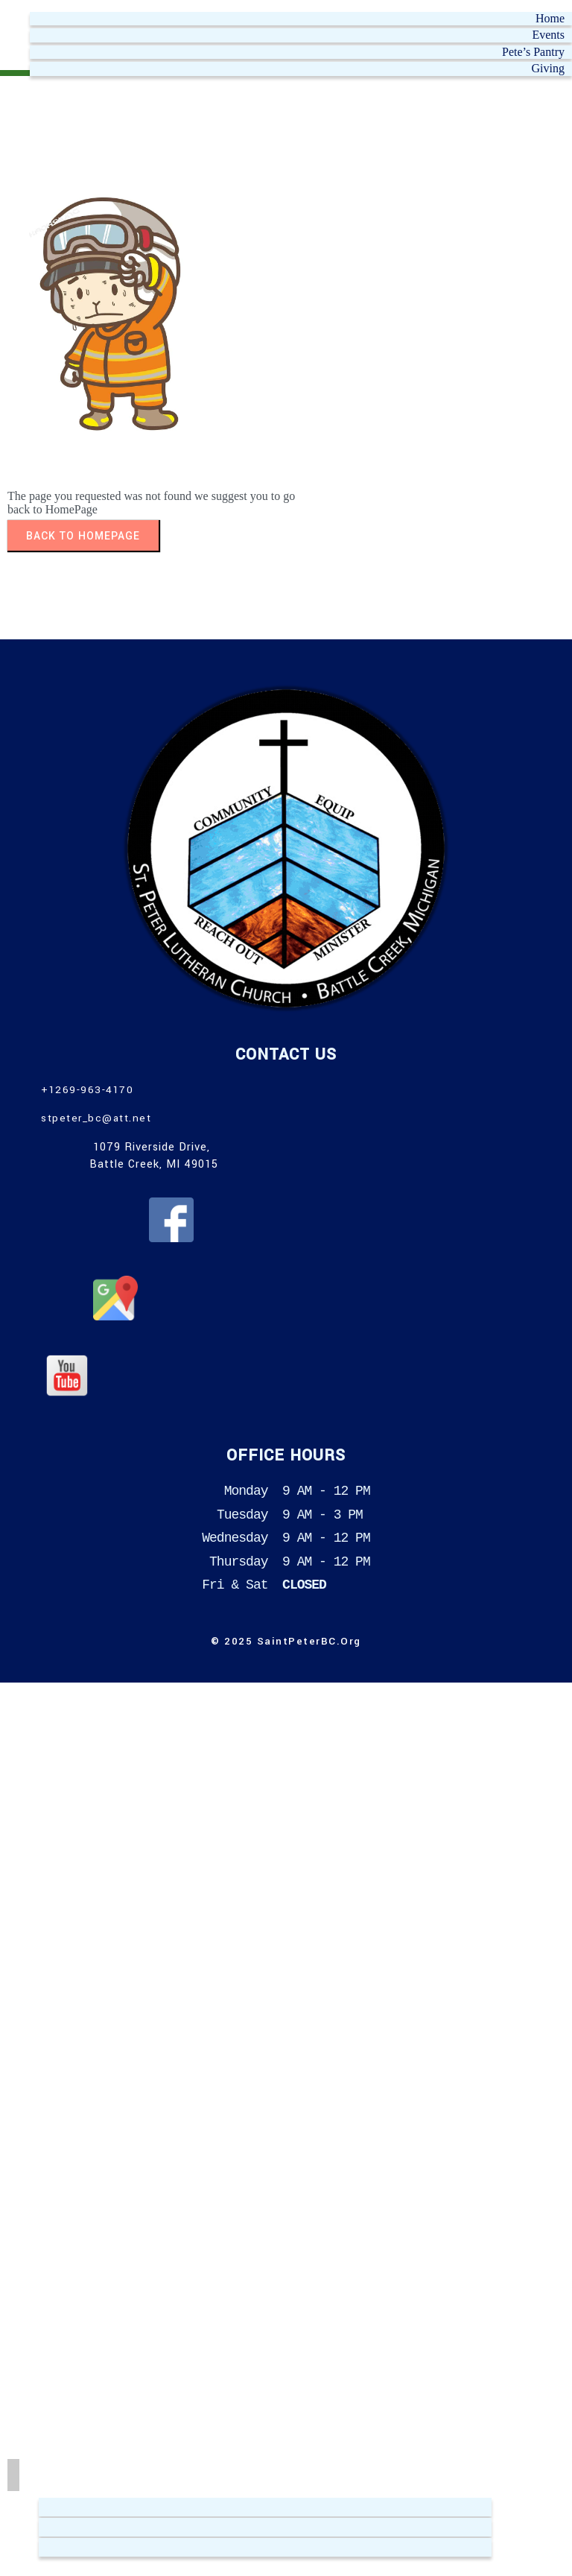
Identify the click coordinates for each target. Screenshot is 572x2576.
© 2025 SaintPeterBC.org (286, 1641)
